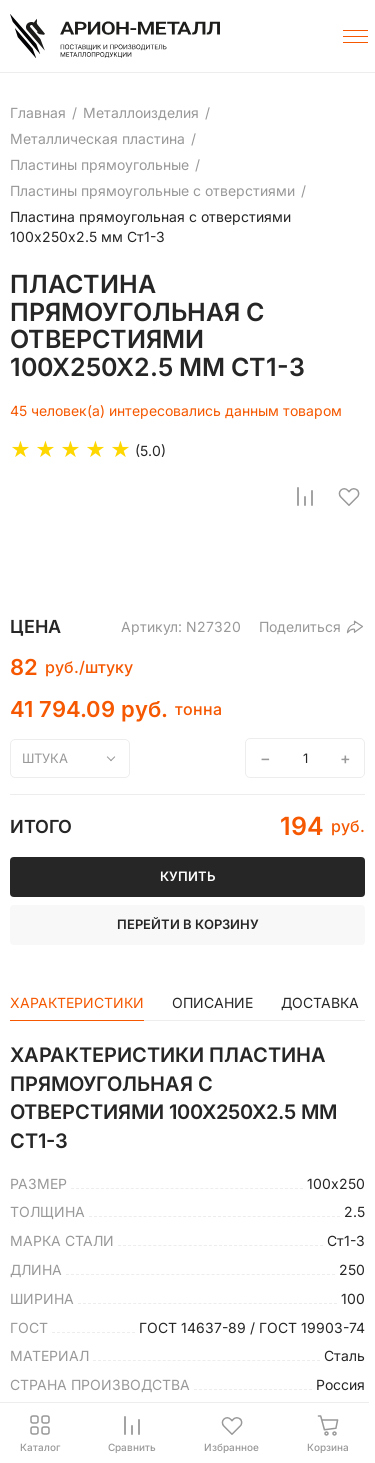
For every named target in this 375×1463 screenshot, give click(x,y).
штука (45, 758)
